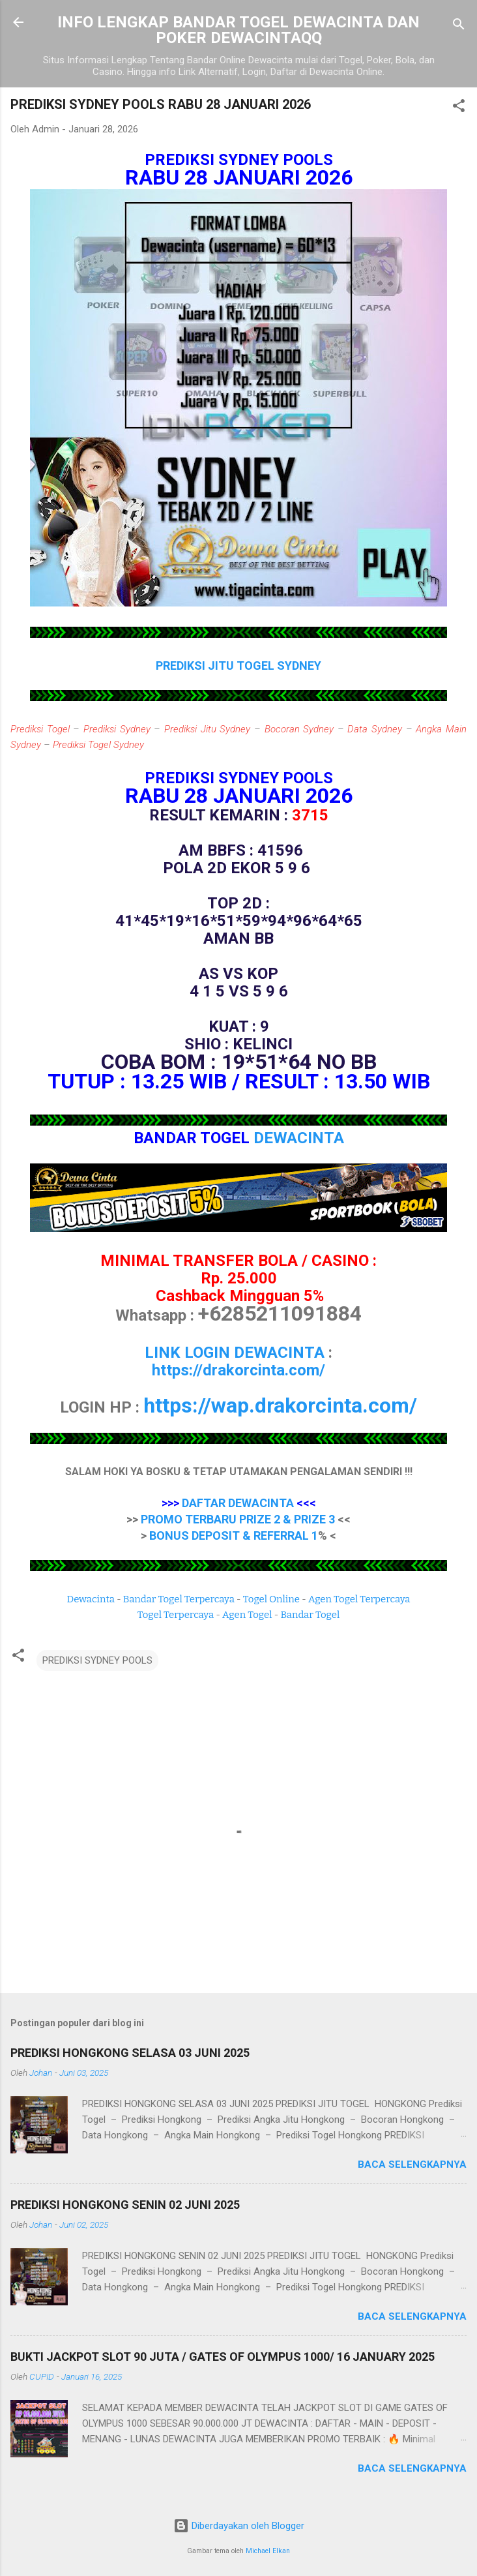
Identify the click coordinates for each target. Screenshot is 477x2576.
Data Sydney (374, 729)
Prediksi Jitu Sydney (207, 729)
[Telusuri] (459, 26)
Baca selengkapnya (412, 2164)
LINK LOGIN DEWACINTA (235, 1352)
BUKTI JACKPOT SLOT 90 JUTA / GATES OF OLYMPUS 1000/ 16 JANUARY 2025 (222, 2356)
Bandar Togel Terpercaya (179, 1599)
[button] (459, 108)
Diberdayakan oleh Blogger (238, 2526)
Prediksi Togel (40, 729)
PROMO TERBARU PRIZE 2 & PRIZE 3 (238, 1519)
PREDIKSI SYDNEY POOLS (97, 1660)
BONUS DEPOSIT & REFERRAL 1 (233, 1535)
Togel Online (271, 1599)
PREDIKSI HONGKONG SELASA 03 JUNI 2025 (130, 2052)
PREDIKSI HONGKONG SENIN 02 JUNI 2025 (125, 2204)
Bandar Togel (310, 1615)
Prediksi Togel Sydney (98, 745)
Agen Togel (247, 1615)
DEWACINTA (298, 1138)
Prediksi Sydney (117, 729)
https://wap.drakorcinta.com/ (280, 1405)
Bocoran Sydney (299, 729)
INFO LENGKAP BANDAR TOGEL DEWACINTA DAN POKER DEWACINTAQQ (238, 30)
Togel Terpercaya (175, 1615)
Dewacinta (91, 1599)
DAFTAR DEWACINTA (238, 1503)
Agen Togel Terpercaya (359, 1599)
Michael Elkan (268, 2551)
